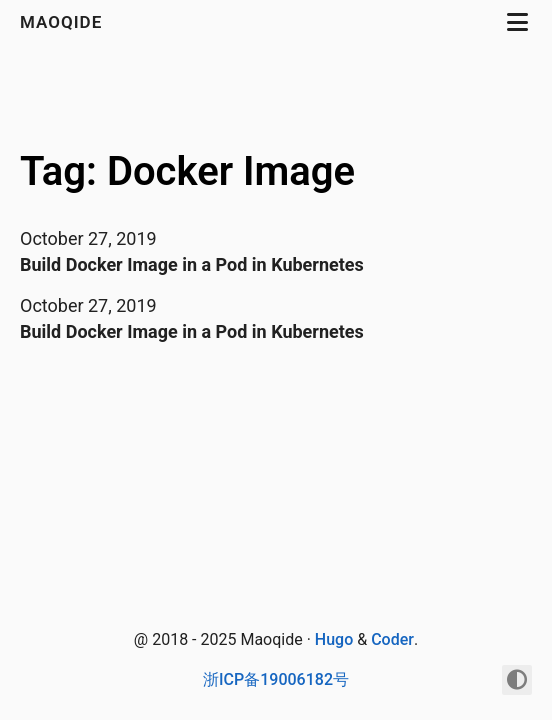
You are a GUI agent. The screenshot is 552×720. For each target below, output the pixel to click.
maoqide (63, 22)
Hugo (334, 639)
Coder (392, 639)
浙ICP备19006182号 (276, 679)
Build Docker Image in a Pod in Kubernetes (192, 264)
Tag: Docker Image (187, 171)
